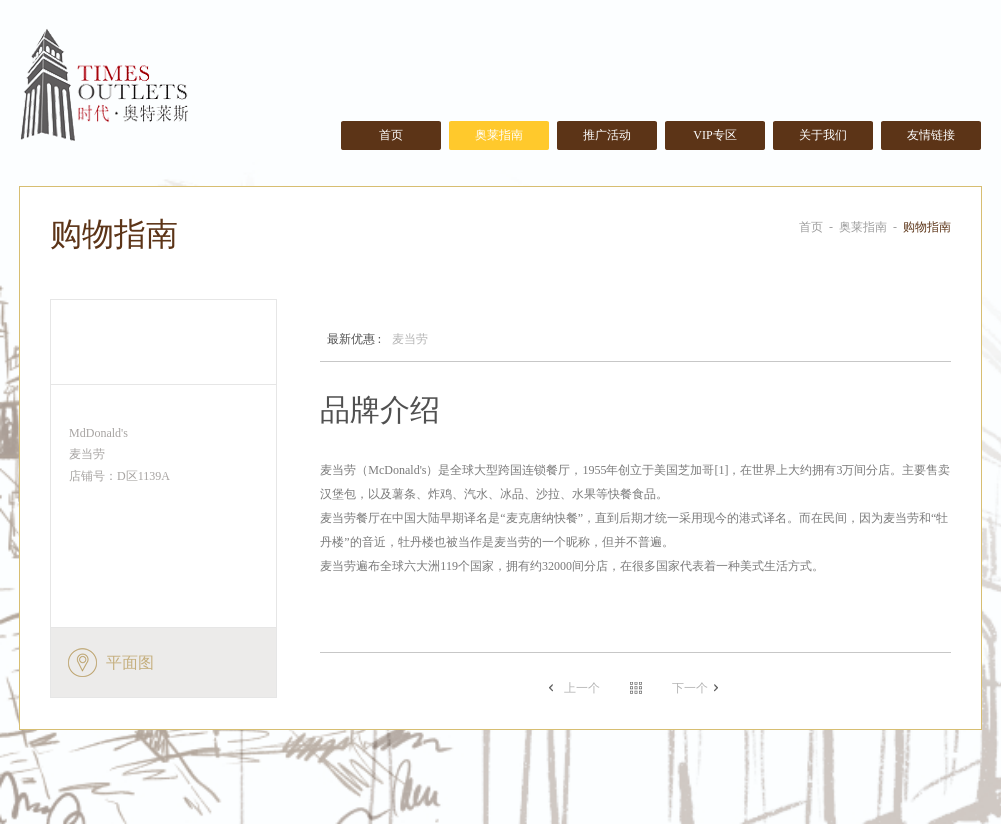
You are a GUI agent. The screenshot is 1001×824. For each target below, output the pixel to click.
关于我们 (823, 135)
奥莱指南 (499, 135)
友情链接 (931, 135)
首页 (391, 135)
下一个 (690, 688)
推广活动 (607, 135)
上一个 (582, 688)
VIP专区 (714, 135)
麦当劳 (370, 340)
